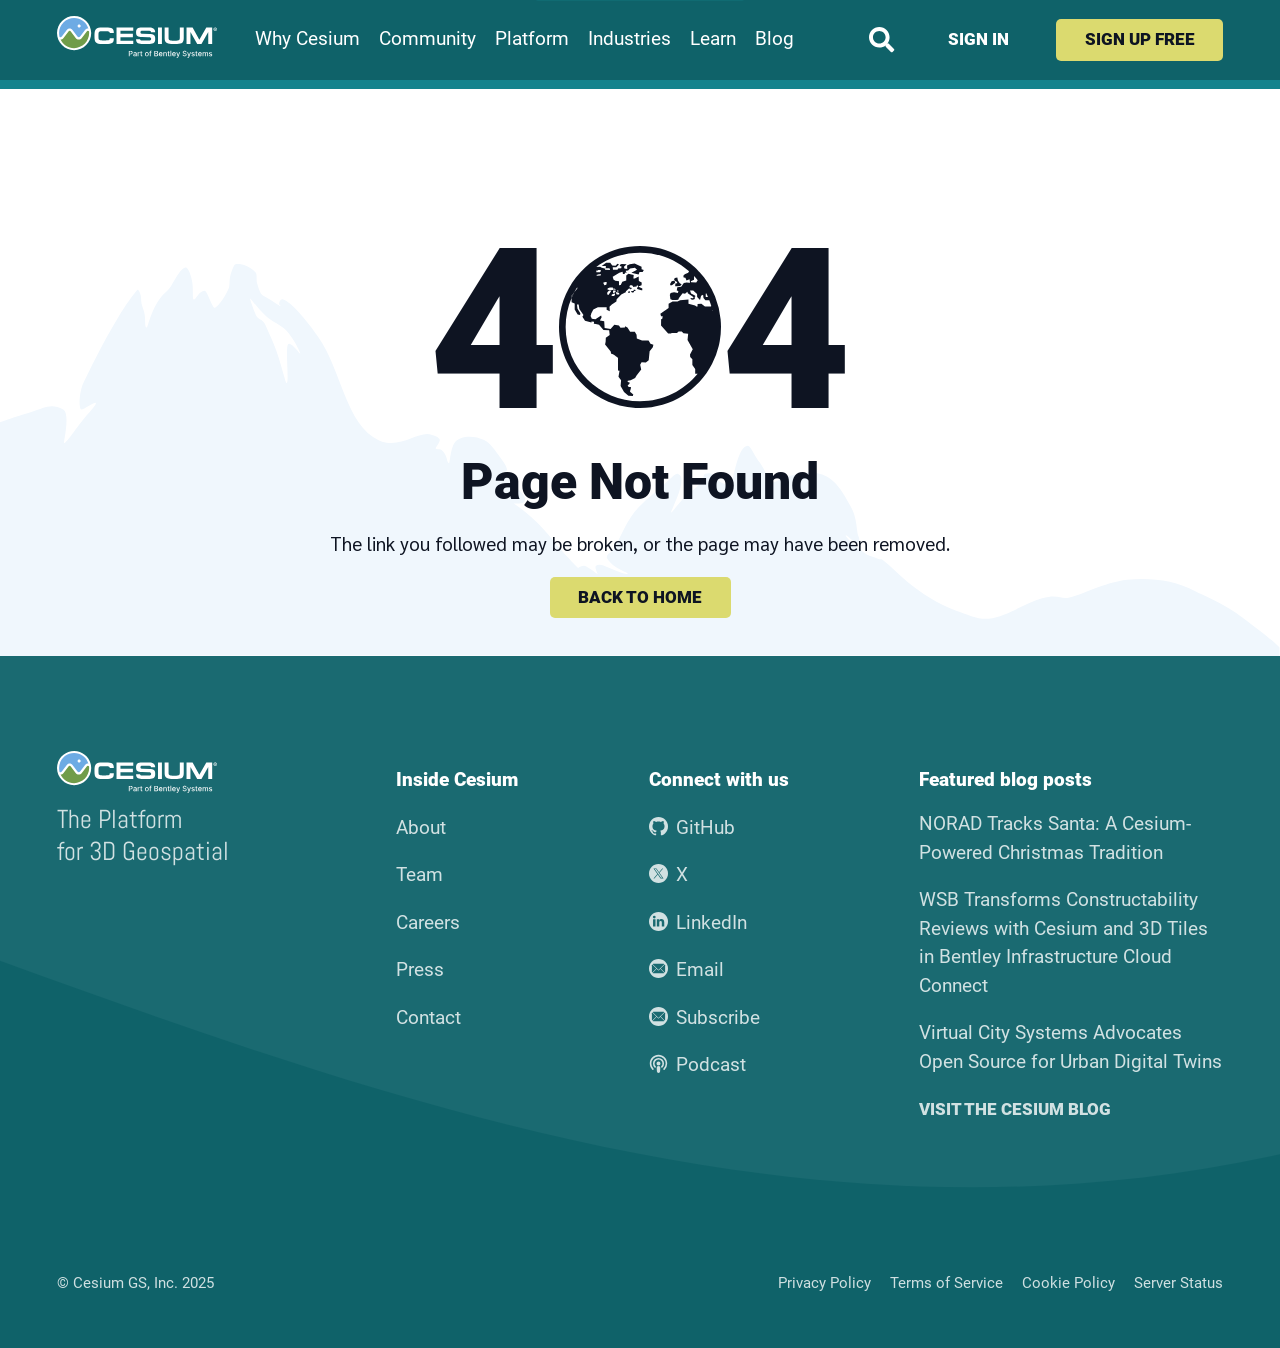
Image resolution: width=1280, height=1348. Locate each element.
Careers (428, 922)
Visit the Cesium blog (1015, 1109)
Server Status (1178, 1283)
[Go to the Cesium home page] (137, 37)
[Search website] (881, 39)
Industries (629, 39)
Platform (532, 39)
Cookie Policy (1068, 1283)
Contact (428, 1017)
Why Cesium (307, 39)
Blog (774, 39)
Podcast (698, 1064)
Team (419, 874)
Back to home (640, 597)
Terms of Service (946, 1283)
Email (687, 969)
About (421, 827)
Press (420, 969)
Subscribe (705, 1017)
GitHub (692, 827)
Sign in (978, 39)
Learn (713, 39)
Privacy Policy (824, 1283)
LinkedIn (698, 922)
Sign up (1140, 39)
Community (427, 39)
